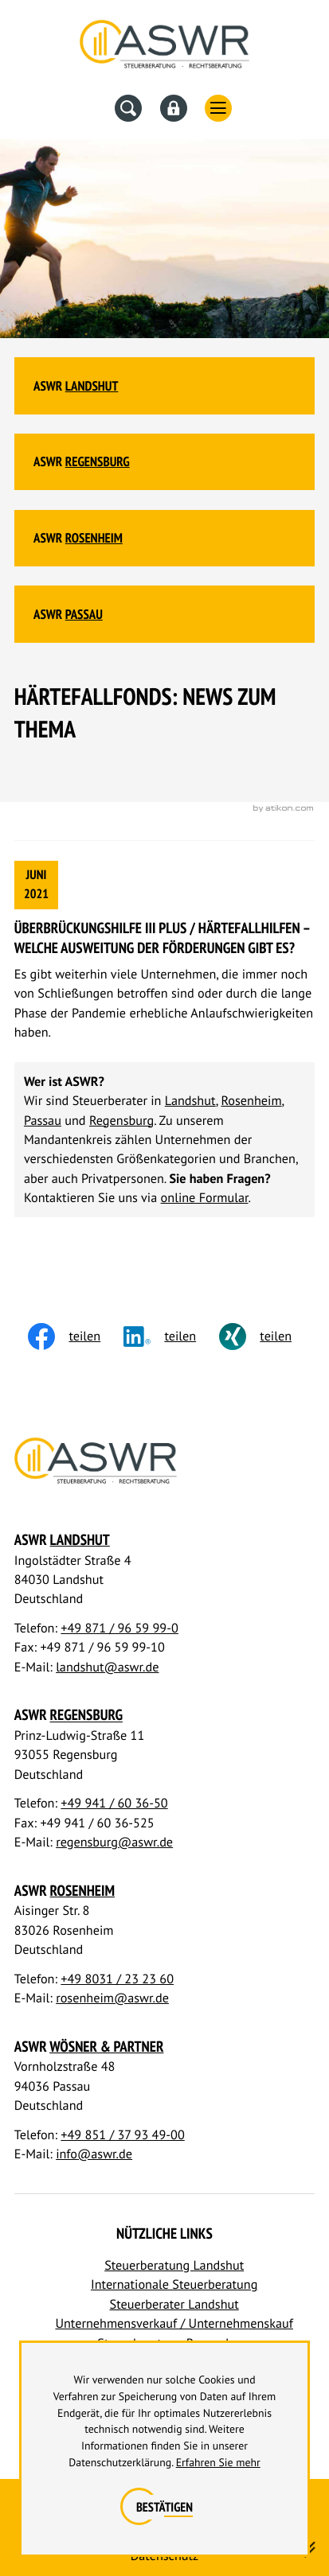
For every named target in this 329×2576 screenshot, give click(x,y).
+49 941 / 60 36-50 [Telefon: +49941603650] (114, 1803)
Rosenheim (94, 538)
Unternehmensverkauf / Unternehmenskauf (173, 2323)
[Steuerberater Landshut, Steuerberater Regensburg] (164, 47)
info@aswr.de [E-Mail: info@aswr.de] (94, 2154)
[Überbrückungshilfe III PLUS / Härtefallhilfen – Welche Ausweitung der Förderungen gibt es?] (164, 951)
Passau (84, 614)
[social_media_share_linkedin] (171, 1336)
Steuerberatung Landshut (174, 2265)
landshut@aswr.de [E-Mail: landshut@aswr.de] (107, 1667)
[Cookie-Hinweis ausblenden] (164, 2507)
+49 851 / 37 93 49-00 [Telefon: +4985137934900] (122, 2135)
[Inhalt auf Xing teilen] (267, 1336)
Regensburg (97, 461)
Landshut (92, 386)
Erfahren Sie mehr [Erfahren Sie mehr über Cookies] (218, 2462)
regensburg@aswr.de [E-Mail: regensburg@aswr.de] (114, 1842)
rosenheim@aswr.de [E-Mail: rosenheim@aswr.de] (112, 1998)
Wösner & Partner (106, 2047)
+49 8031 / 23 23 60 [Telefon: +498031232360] (117, 1979)
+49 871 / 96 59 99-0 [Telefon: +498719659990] (119, 1628)
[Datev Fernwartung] (173, 108)
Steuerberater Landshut (174, 2304)
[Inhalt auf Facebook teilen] (75, 1336)
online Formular (205, 1197)
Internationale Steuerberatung (174, 2284)
